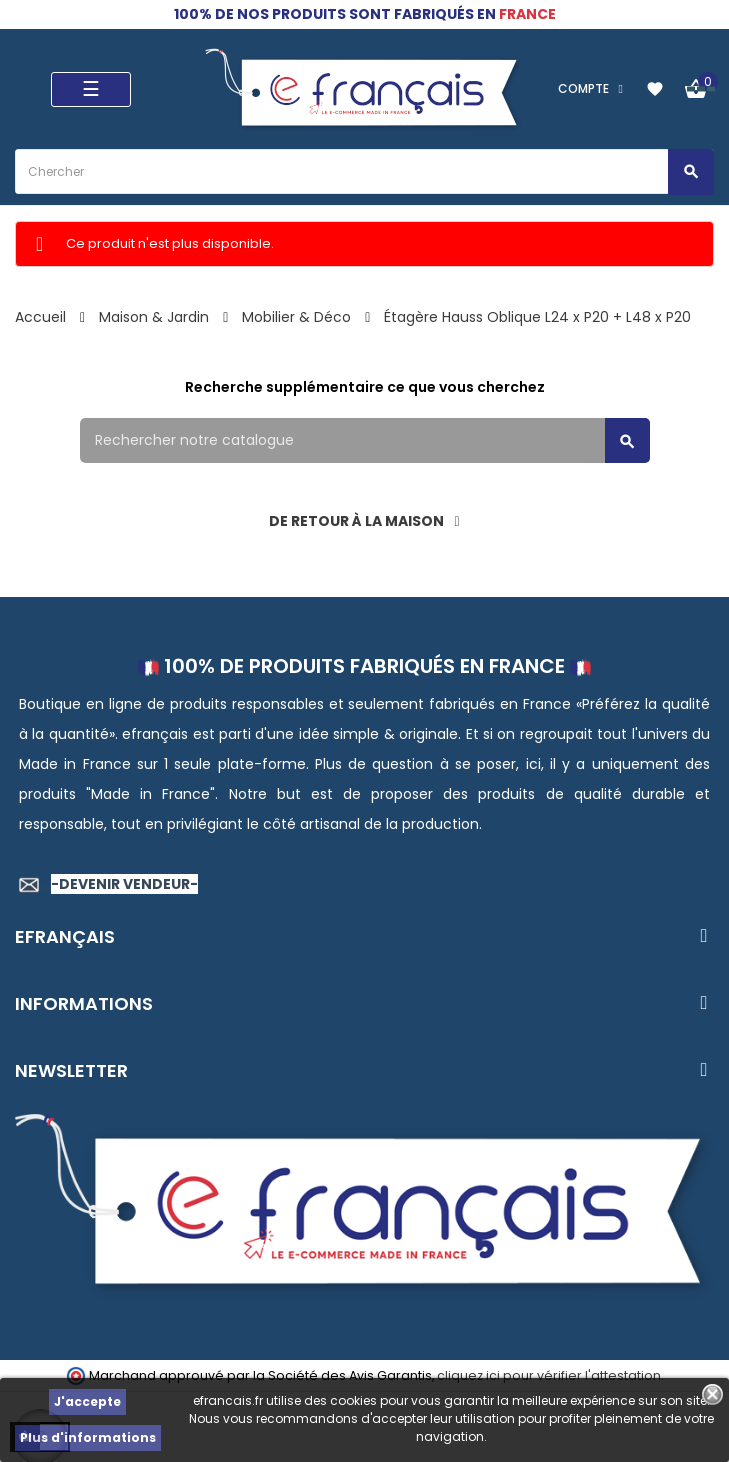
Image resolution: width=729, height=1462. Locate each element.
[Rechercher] (365, 440)
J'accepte (87, 1401)
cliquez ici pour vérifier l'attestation (549, 1375)
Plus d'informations (88, 1437)
